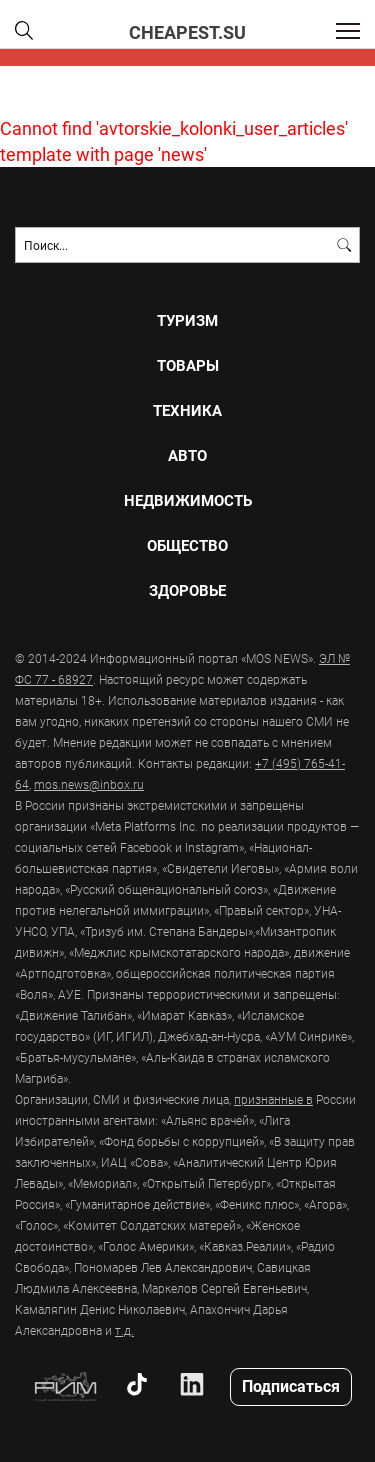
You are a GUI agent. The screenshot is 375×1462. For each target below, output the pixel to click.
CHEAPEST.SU (187, 32)
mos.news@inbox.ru (89, 784)
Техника (187, 410)
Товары (188, 365)
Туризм (187, 320)
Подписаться (291, 1385)
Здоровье (187, 590)
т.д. (124, 1330)
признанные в (273, 1099)
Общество (187, 545)
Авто (187, 455)
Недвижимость (188, 500)
